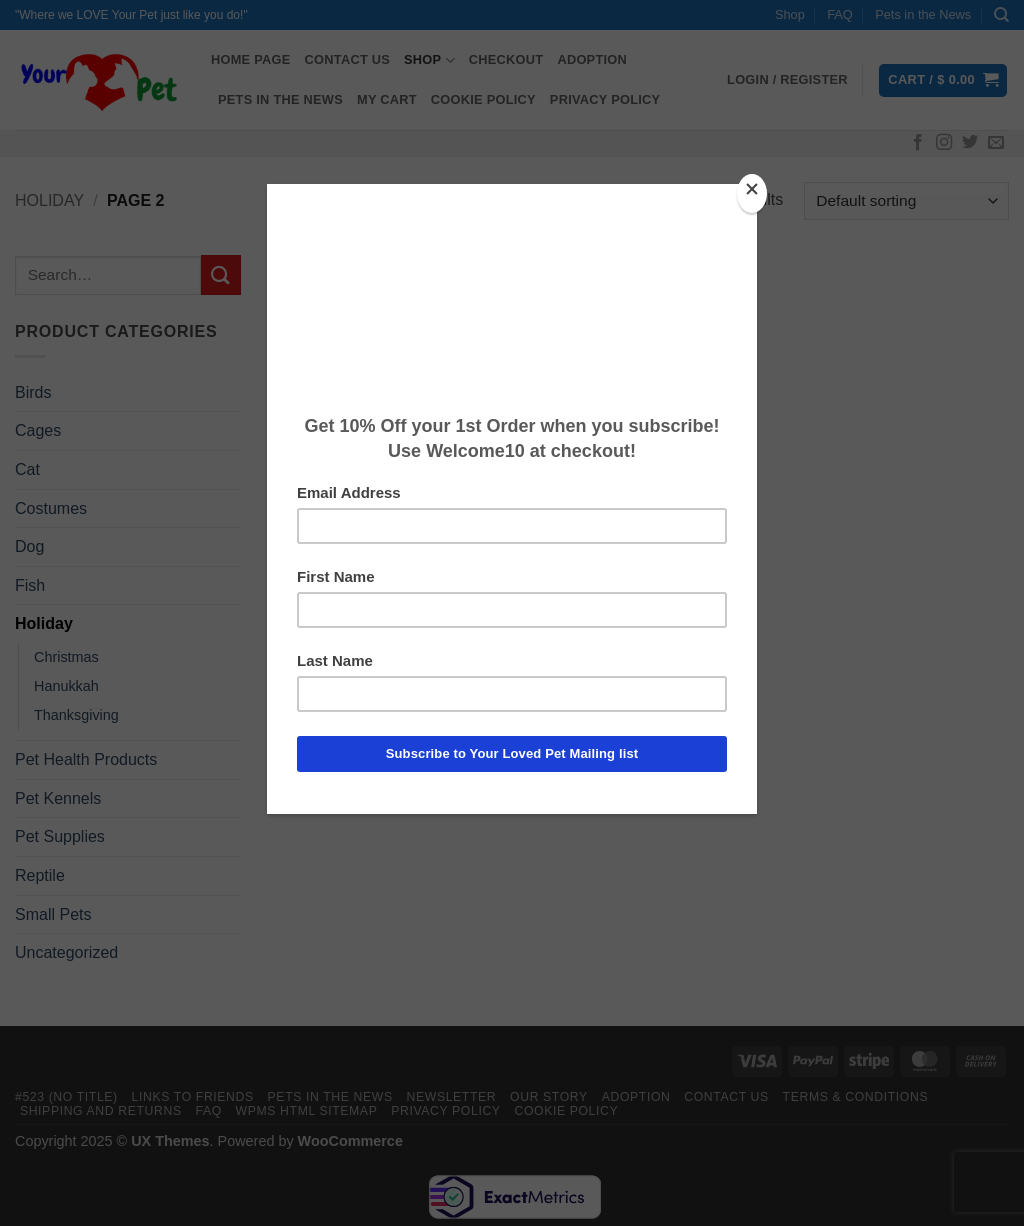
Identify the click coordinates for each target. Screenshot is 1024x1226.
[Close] (752, 193)
